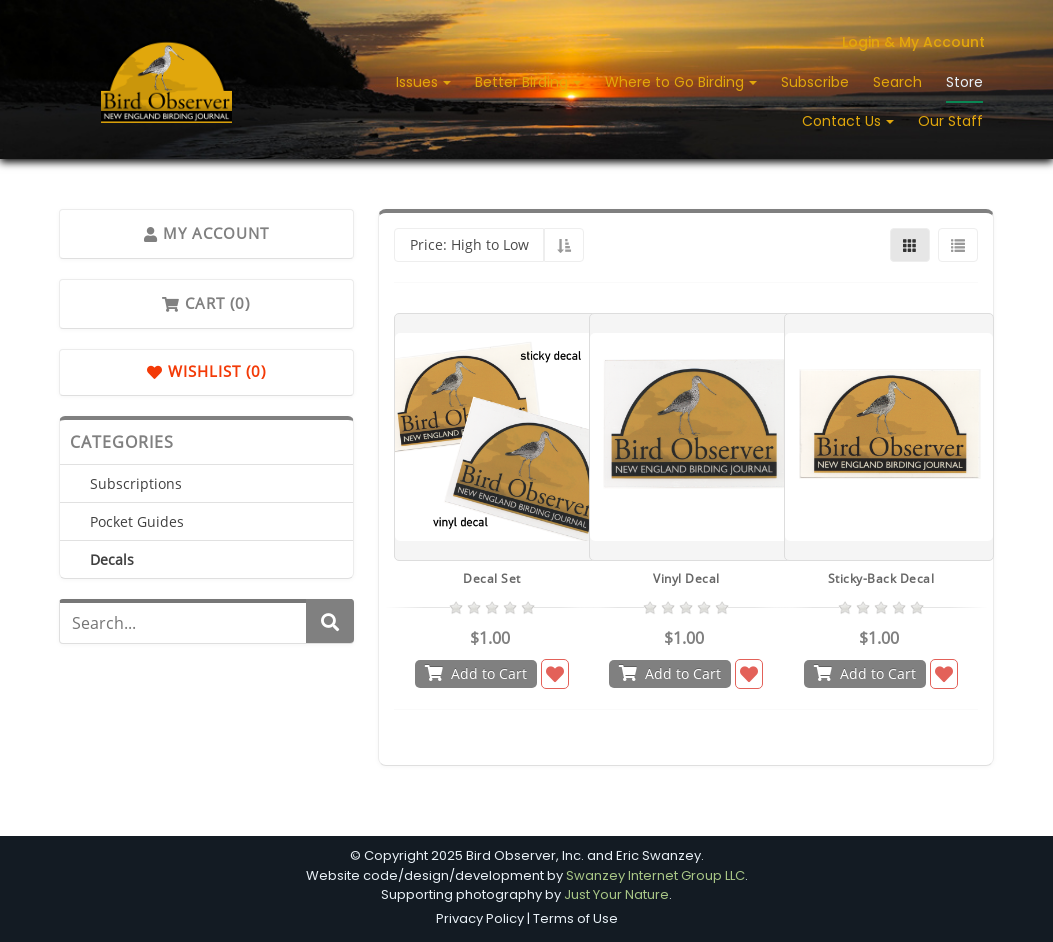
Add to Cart (476, 673)
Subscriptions (136, 483)
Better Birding (523, 82)
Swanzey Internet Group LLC (655, 875)
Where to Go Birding (676, 82)
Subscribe (815, 82)
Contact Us (843, 121)
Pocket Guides (137, 521)
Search (897, 82)
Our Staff (950, 121)
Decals (112, 559)
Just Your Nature (616, 894)
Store (964, 82)
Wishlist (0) (206, 372)
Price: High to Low (469, 244)
